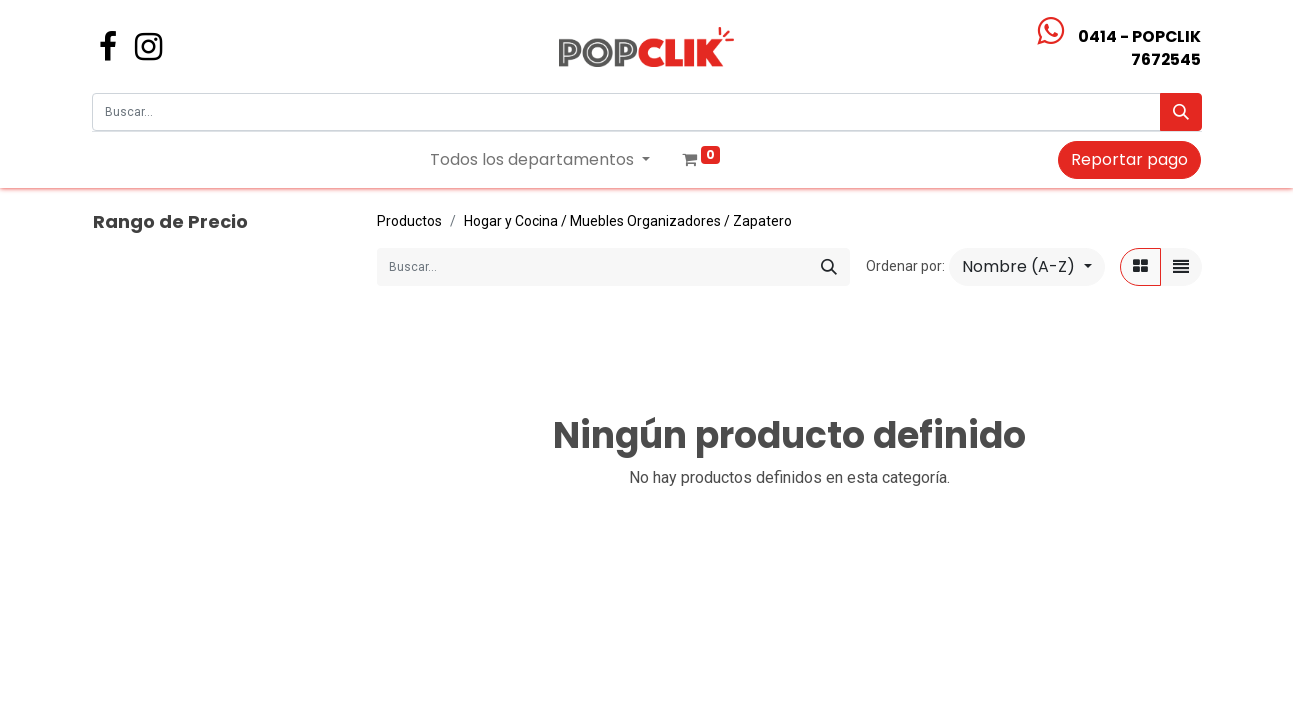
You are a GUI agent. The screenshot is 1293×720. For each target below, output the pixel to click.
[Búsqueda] (1181, 112)
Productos (409, 221)
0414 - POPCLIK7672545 (1139, 48)
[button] (1026, 267)
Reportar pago (1129, 159)
